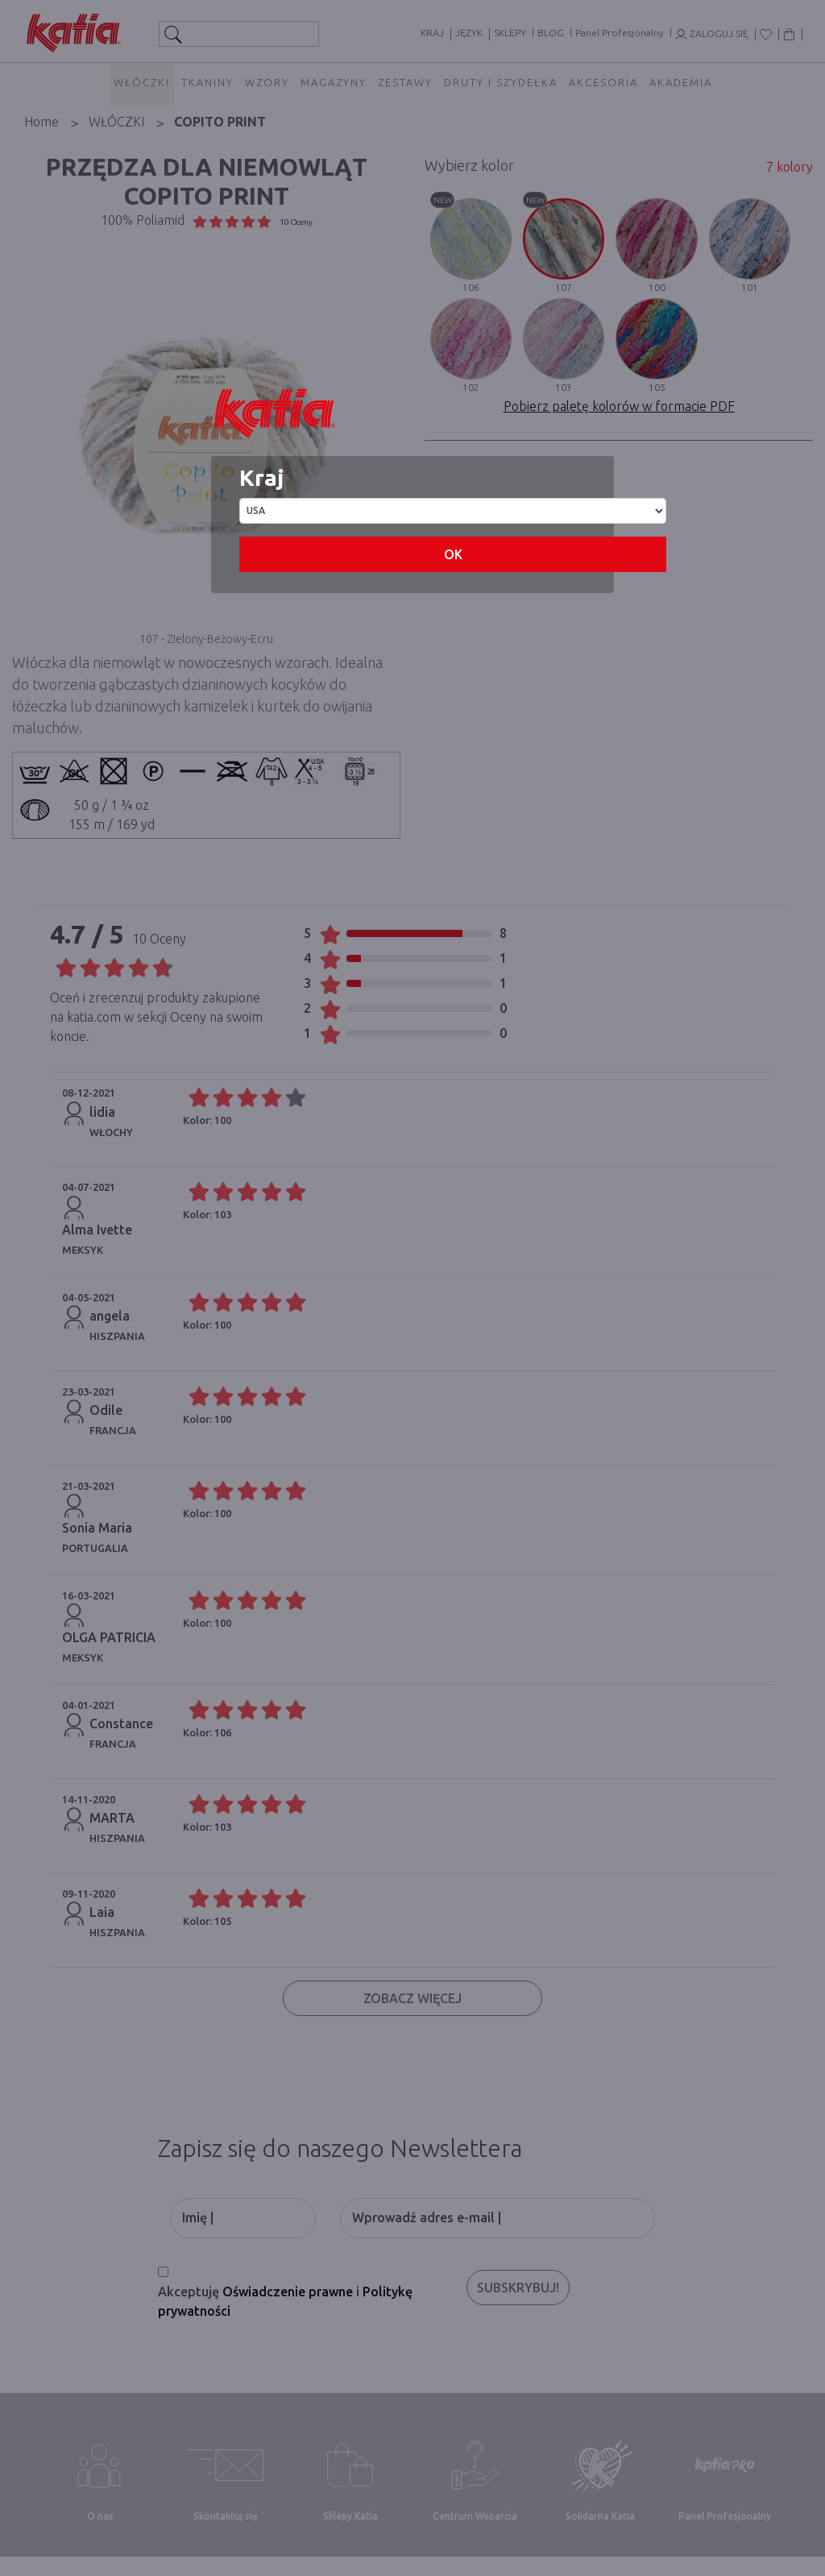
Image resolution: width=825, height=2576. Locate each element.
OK (453, 554)
